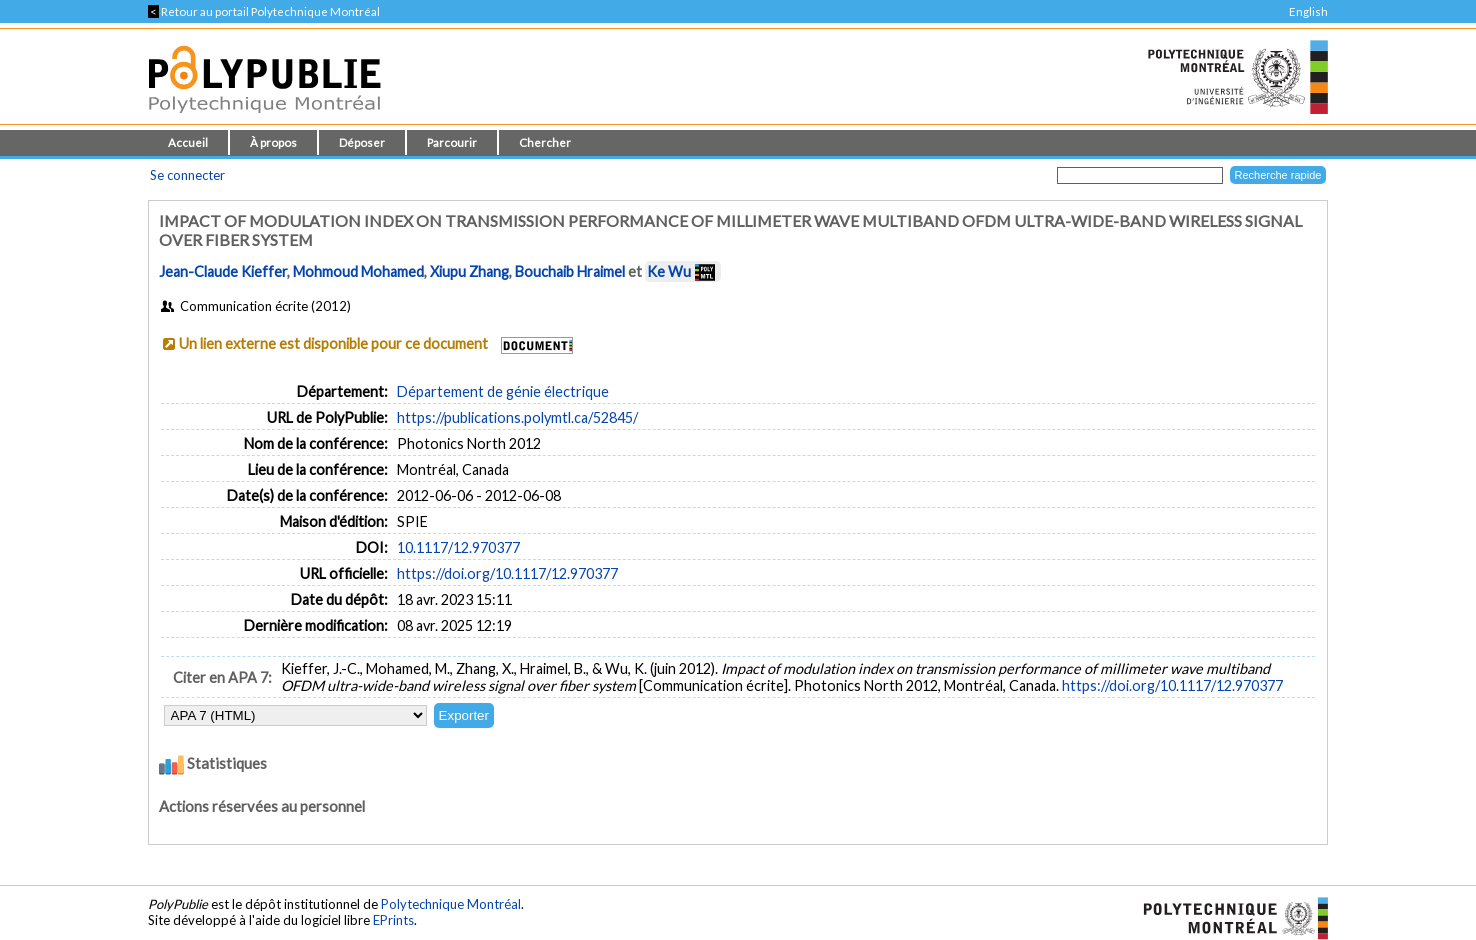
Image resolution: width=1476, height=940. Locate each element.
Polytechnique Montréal (451, 904)
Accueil (188, 142)
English (1308, 11)
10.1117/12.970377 (458, 547)
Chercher (545, 142)
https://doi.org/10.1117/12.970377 (507, 573)
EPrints (393, 920)
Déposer (362, 142)
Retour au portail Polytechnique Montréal (264, 11)
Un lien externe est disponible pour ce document (333, 343)
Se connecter (187, 175)
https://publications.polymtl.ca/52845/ (517, 417)
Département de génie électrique (503, 391)
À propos (273, 142)
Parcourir (452, 142)
